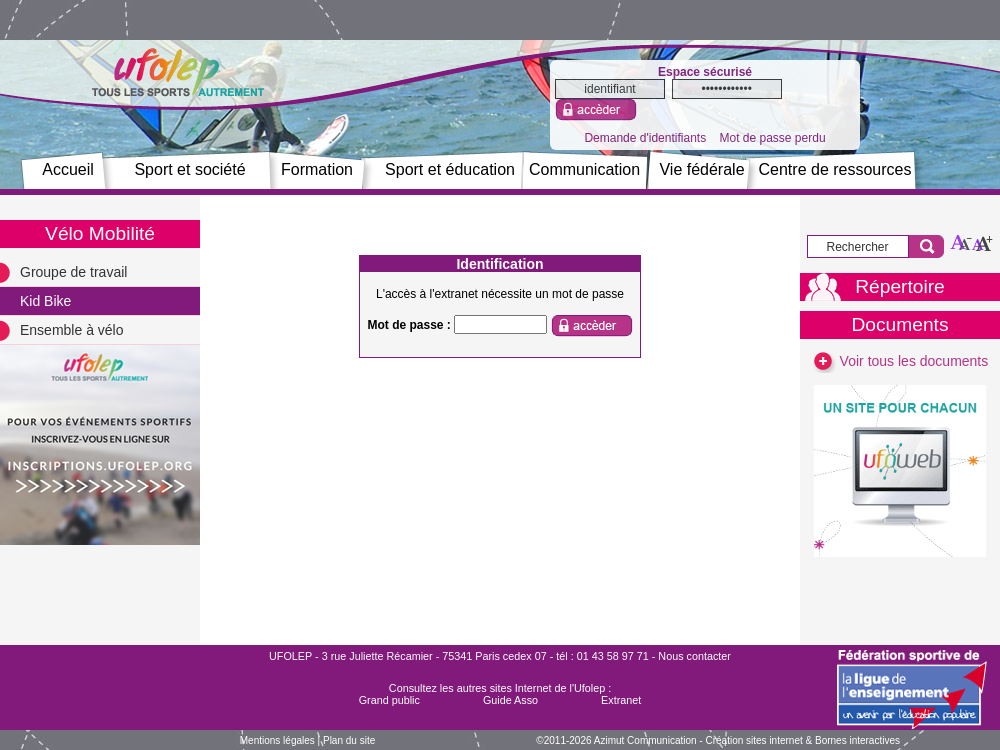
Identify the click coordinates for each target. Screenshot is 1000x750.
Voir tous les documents (900, 361)
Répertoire (900, 286)
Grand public (389, 700)
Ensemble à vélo (72, 330)
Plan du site (349, 740)
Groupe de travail (73, 272)
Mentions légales (277, 740)
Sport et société (189, 169)
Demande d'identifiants (645, 138)
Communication (584, 169)
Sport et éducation (450, 169)
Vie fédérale (701, 169)
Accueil (68, 169)
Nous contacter (694, 656)
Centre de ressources (835, 169)
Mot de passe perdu (772, 138)
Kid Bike (45, 301)
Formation (317, 169)
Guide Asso (510, 700)
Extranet (621, 700)
